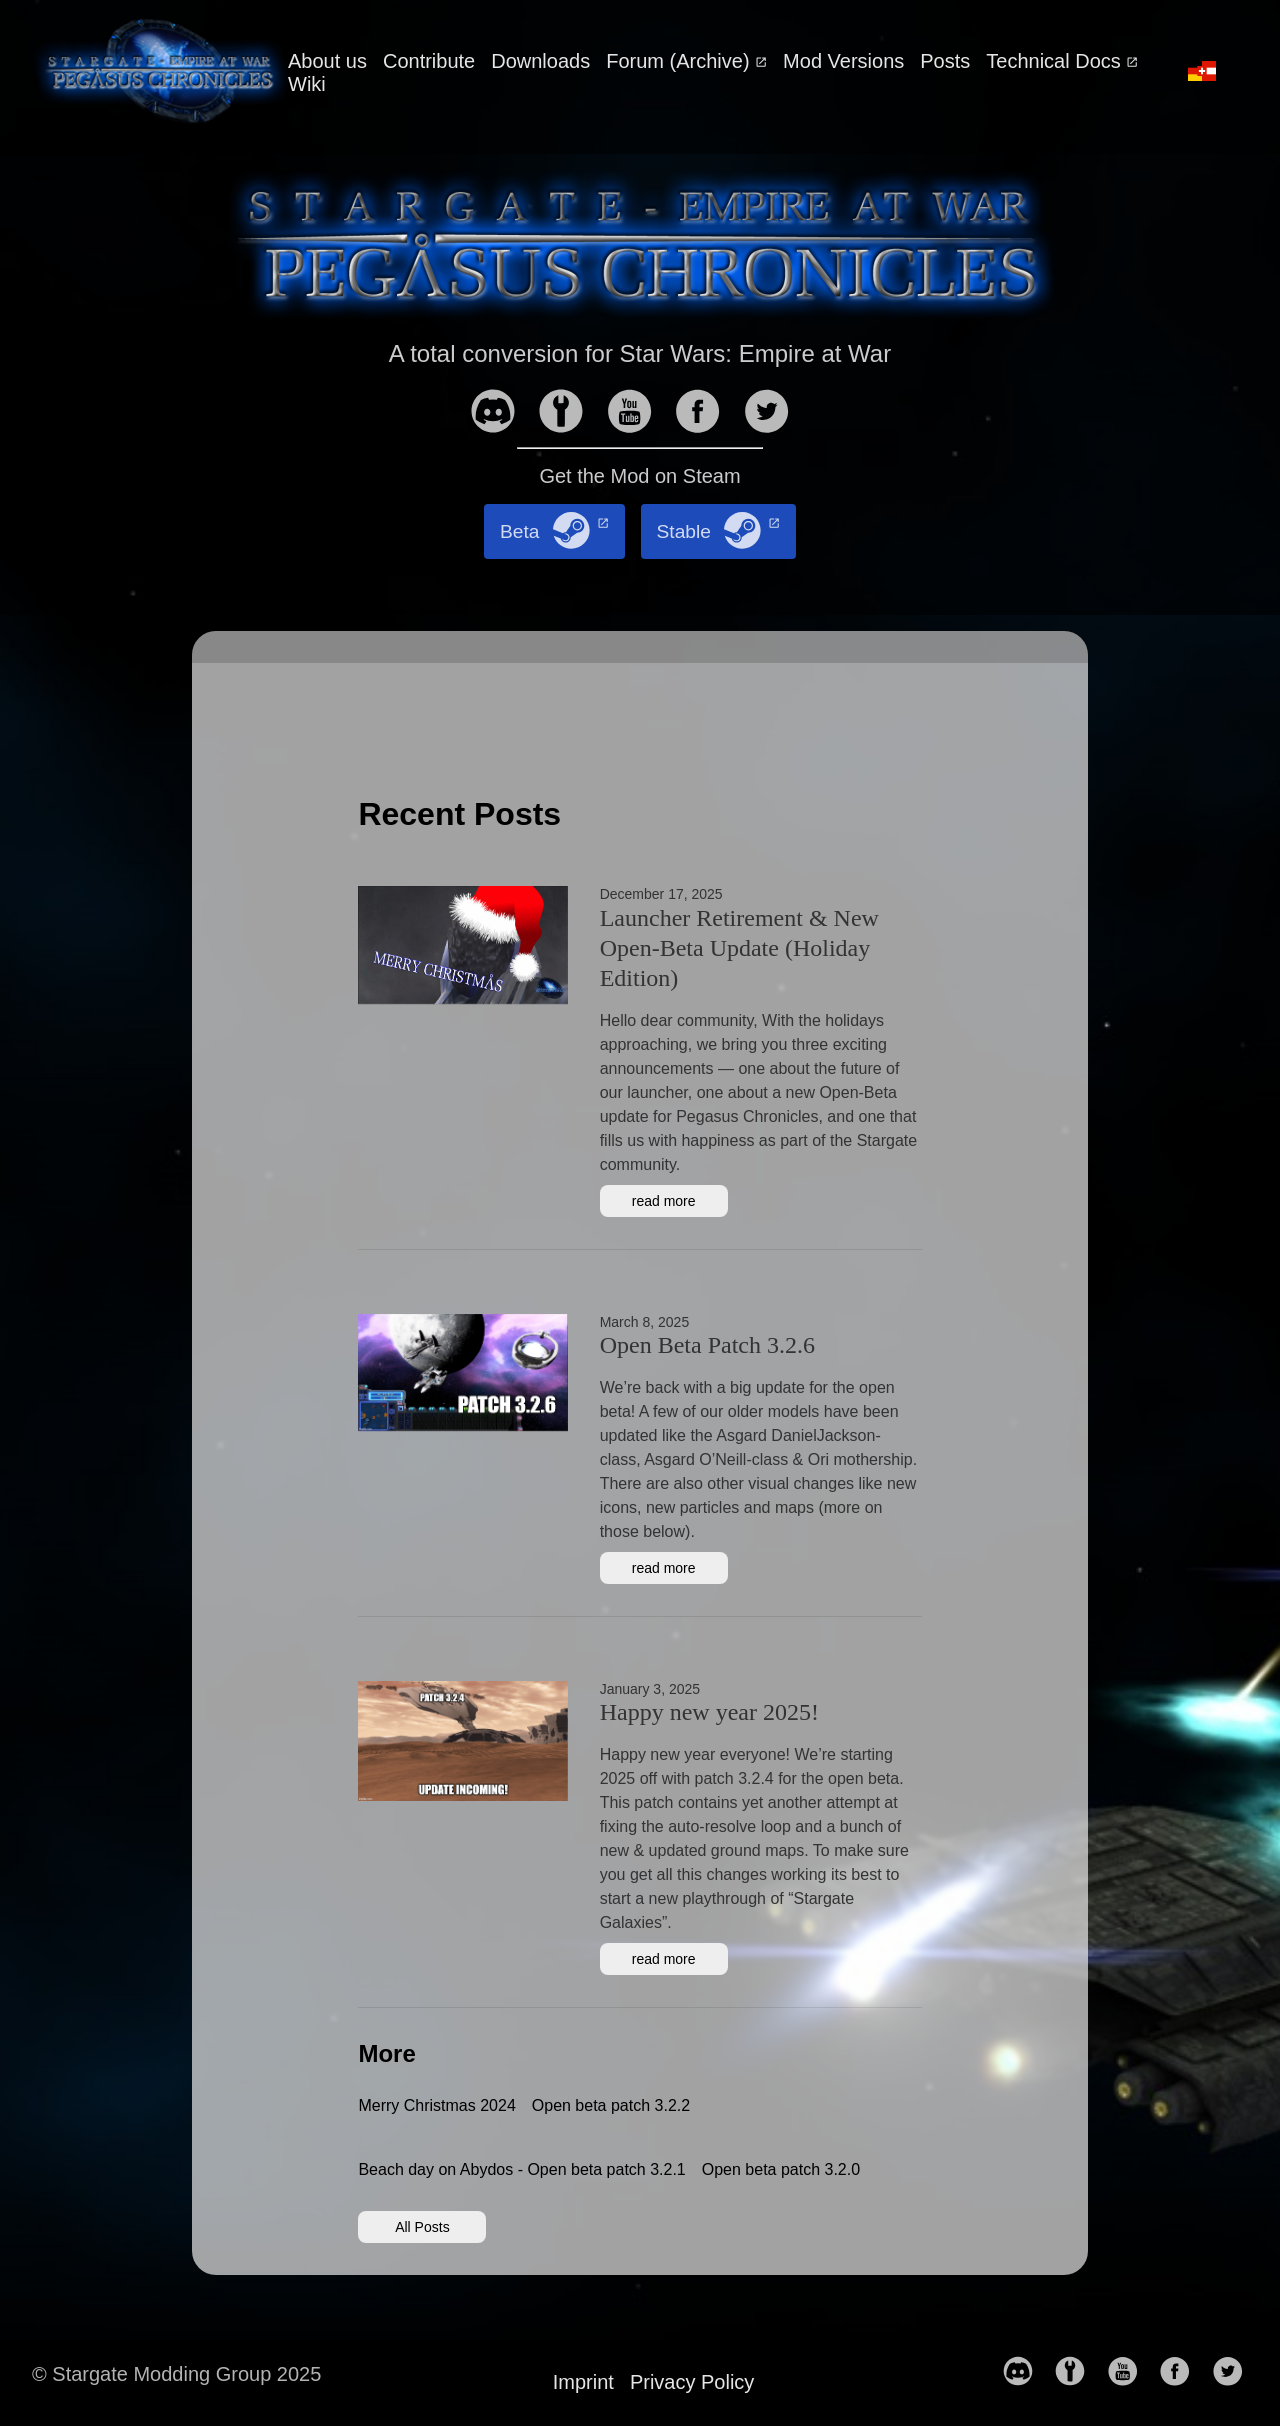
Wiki (307, 84)
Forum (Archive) (680, 61)
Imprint (583, 2382)
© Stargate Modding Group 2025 (176, 2374)
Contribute (429, 61)
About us (327, 61)
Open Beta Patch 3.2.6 (707, 1345)
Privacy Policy (692, 2382)
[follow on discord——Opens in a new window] (501, 413)
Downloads (540, 61)
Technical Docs (1056, 61)
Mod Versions (843, 61)
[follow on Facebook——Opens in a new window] (706, 413)
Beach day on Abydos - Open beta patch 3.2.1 (521, 2169)
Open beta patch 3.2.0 (781, 2169)
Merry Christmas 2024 (436, 2105)
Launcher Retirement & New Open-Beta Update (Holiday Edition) (739, 948)
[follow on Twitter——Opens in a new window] (775, 413)
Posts (945, 61)
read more (664, 1201)
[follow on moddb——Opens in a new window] (569, 413)
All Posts (422, 2227)
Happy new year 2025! (709, 1712)
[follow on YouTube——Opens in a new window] (638, 413)
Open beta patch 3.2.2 (611, 2105)
